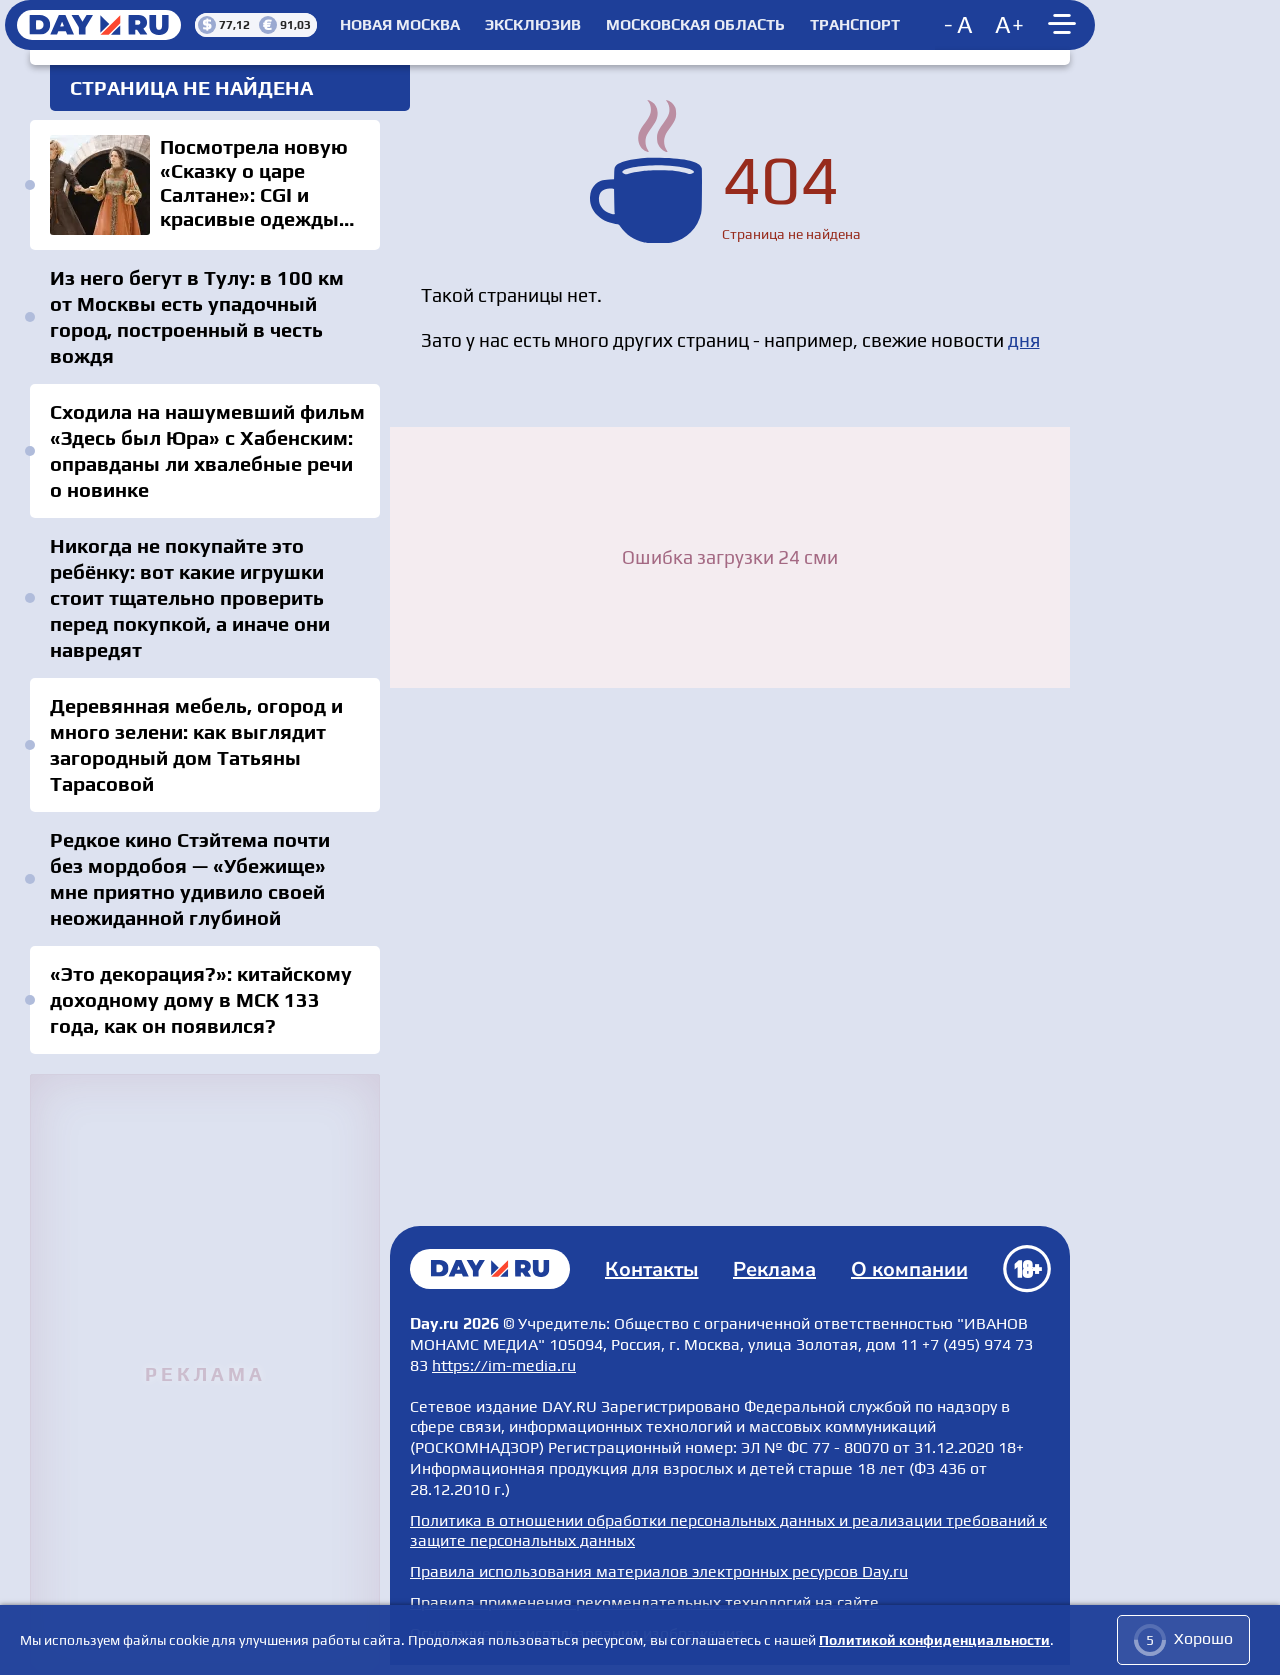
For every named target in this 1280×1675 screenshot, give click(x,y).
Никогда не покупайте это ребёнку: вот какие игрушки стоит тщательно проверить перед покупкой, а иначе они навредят (190, 597)
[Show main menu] (1065, 25)
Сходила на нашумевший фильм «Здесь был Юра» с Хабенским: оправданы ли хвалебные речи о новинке (207, 450)
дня (1024, 340)
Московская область (695, 25)
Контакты (652, 1269)
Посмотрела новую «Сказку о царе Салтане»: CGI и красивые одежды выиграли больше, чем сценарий (205, 185)
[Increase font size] (1010, 25)
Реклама (774, 1269)
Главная (490, 1269)
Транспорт (855, 25)
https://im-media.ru (504, 1365)
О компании (909, 1269)
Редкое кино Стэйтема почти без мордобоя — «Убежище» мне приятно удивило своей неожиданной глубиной (190, 878)
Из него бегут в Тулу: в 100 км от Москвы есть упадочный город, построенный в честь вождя (197, 316)
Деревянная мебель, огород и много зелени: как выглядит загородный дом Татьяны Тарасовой (196, 744)
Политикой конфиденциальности (934, 1640)
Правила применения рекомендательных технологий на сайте (644, 1602)
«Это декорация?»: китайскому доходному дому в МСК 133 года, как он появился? (201, 999)
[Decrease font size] (960, 25)
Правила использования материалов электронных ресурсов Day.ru (659, 1571)
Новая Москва (400, 25)
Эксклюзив (533, 25)
